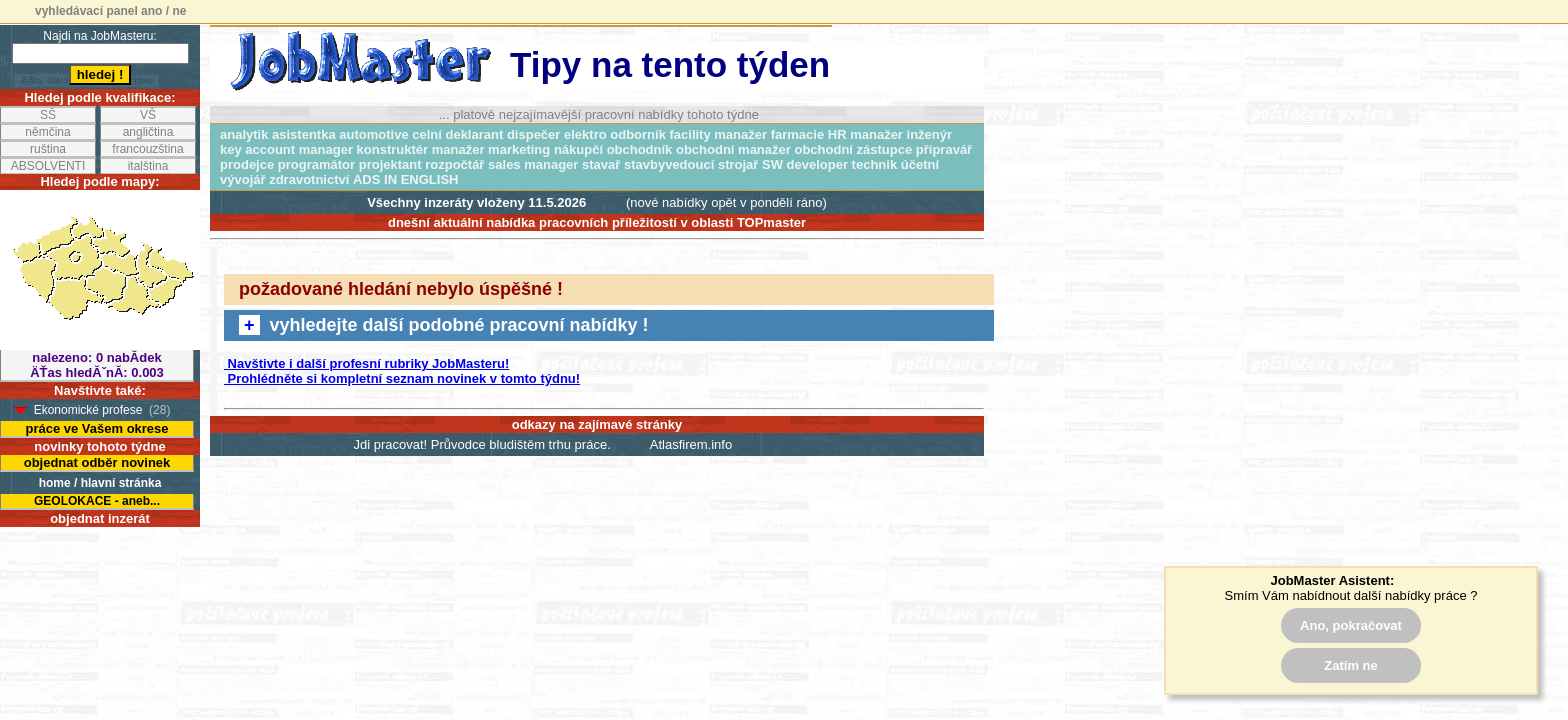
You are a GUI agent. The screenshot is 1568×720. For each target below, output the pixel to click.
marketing (519, 149)
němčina (47, 132)
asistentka (304, 134)
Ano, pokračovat (1351, 625)
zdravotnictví (309, 179)
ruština (48, 149)
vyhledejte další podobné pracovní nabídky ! (444, 325)
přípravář (944, 149)
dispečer (533, 134)
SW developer (805, 164)
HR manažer (865, 134)
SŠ (48, 115)
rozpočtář (454, 164)
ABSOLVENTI (48, 166)
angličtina (148, 132)
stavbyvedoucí (669, 164)
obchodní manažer (733, 149)
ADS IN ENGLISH (405, 179)
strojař (738, 164)
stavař (601, 164)
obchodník (640, 149)
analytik (244, 134)
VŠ (148, 115)
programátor (316, 164)
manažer (458, 149)
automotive (373, 134)
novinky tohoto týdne (99, 446)
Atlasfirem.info (691, 444)
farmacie (797, 134)
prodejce (247, 164)
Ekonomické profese (88, 410)
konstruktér (393, 149)
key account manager (286, 149)
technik (875, 164)
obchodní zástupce (853, 149)
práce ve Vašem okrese (96, 428)
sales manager (533, 164)
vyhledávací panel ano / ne (110, 11)
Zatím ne (1350, 665)
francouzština (147, 149)
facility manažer (719, 134)
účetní (920, 164)
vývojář (243, 179)
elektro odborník (615, 134)
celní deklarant (457, 134)
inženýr (930, 134)
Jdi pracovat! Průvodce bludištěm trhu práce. (482, 444)
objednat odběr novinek (97, 462)
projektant (390, 164)
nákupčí (578, 149)
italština (148, 166)
